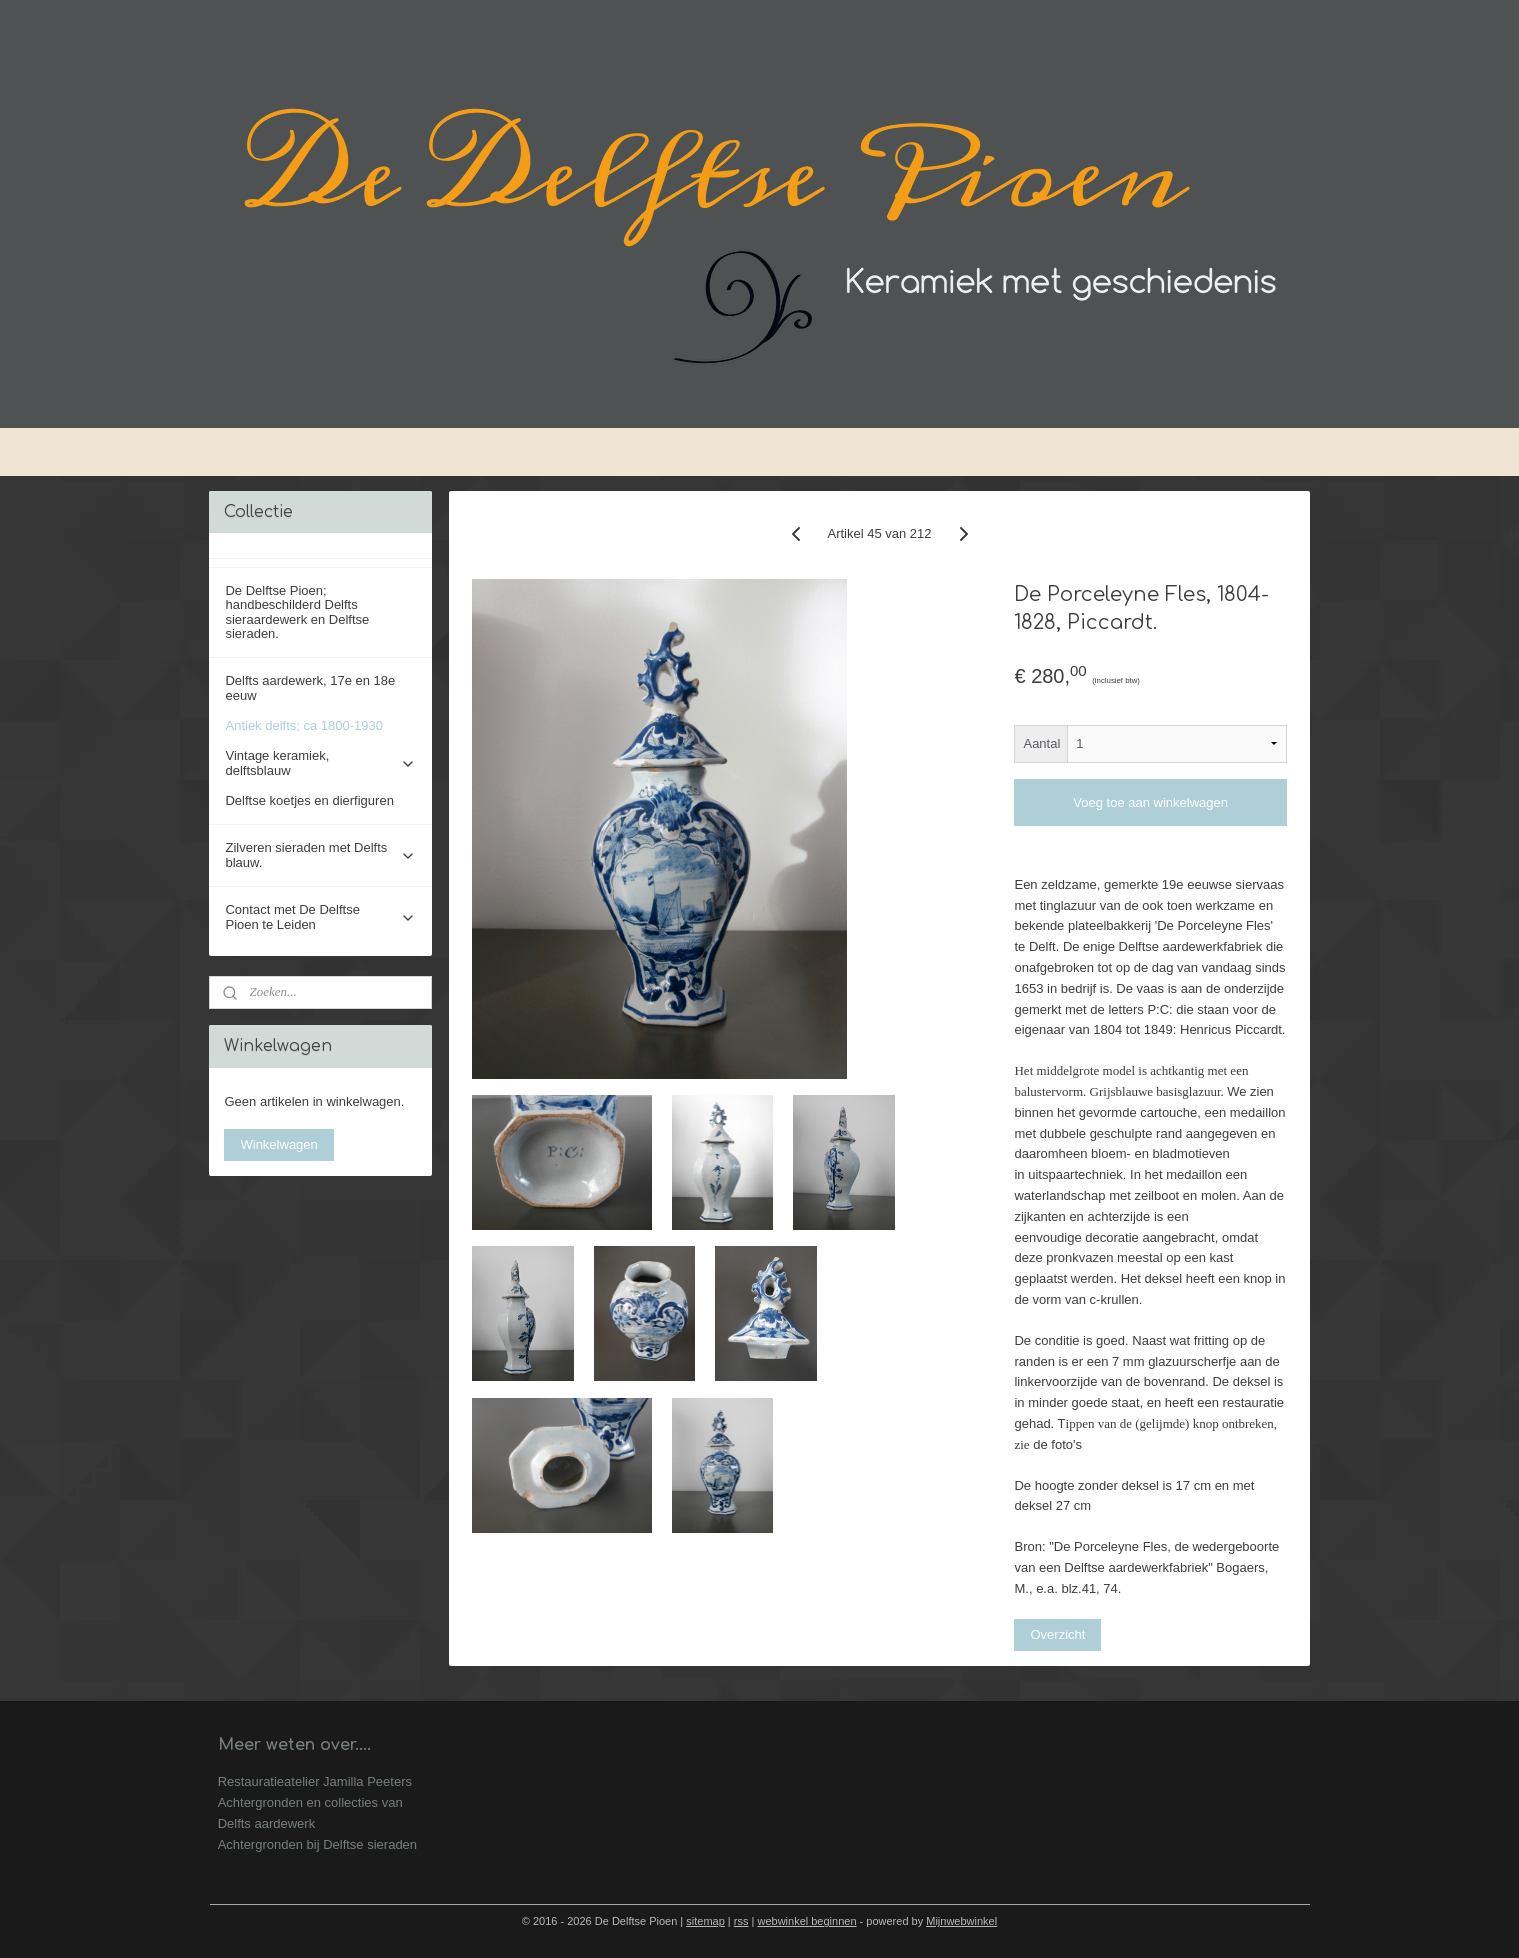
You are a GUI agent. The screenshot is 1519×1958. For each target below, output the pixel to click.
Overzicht (1057, 1634)
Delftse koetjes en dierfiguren (309, 800)
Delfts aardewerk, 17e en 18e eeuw (310, 687)
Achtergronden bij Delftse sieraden (317, 1844)
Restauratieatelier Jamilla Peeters (315, 1781)
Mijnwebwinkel (961, 1921)
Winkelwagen (278, 1144)
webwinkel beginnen (806, 1921)
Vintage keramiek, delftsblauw (320, 762)
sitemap (705, 1921)
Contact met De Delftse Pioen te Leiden (320, 916)
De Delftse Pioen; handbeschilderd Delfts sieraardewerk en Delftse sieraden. (297, 612)
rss (741, 1921)
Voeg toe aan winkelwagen (1150, 802)
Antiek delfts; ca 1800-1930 (304, 725)
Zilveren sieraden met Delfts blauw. (320, 854)
